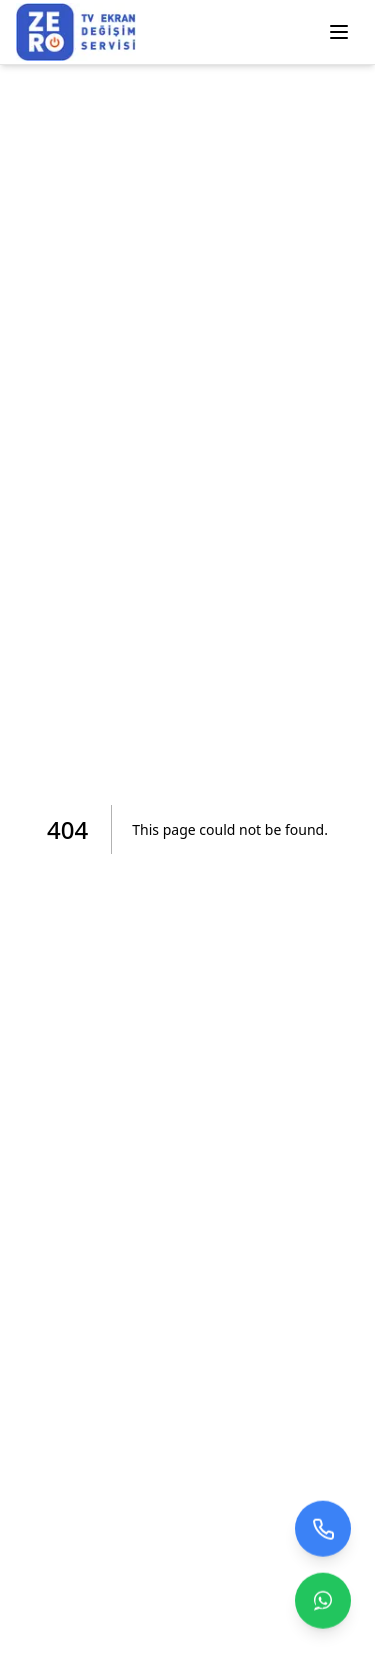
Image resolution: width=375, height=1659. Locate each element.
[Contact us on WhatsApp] (323, 1601)
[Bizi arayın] (323, 1529)
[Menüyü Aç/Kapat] (339, 32)
